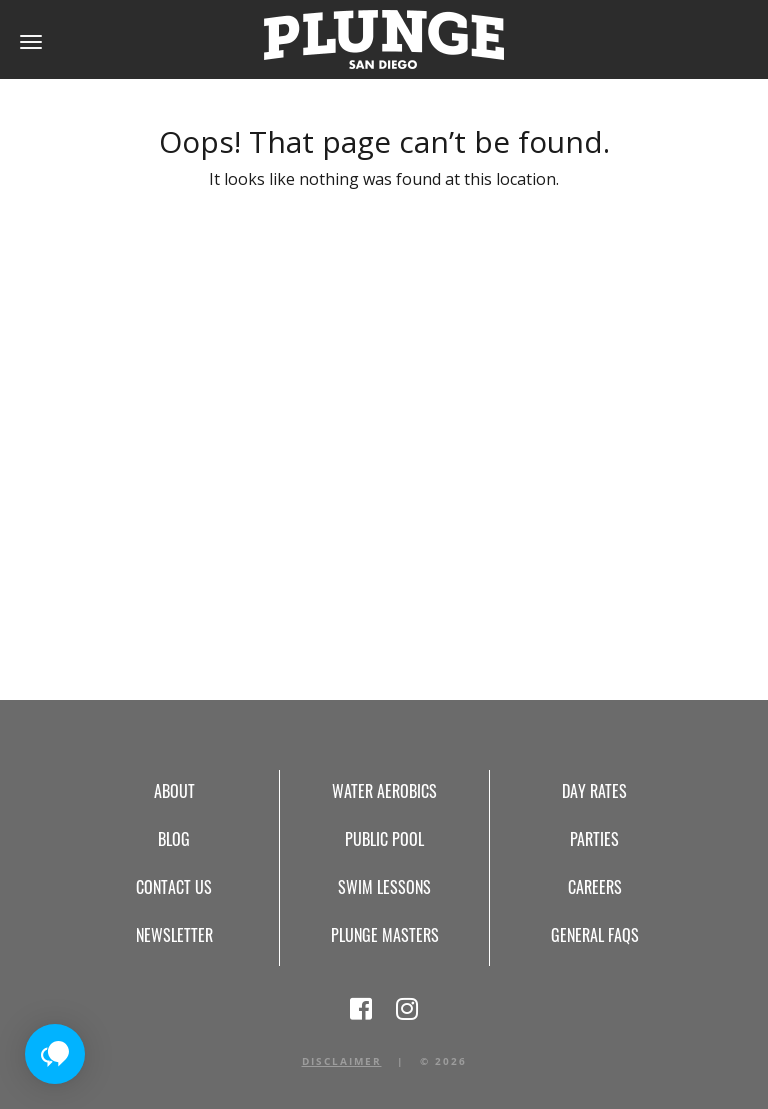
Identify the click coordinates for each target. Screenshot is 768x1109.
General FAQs (595, 935)
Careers (595, 887)
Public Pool (384, 839)
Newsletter (174, 935)
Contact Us (174, 887)
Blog (174, 839)
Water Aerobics (384, 791)
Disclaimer (342, 1061)
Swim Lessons (384, 887)
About (174, 791)
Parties (594, 839)
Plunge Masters (385, 935)
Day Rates (594, 791)
